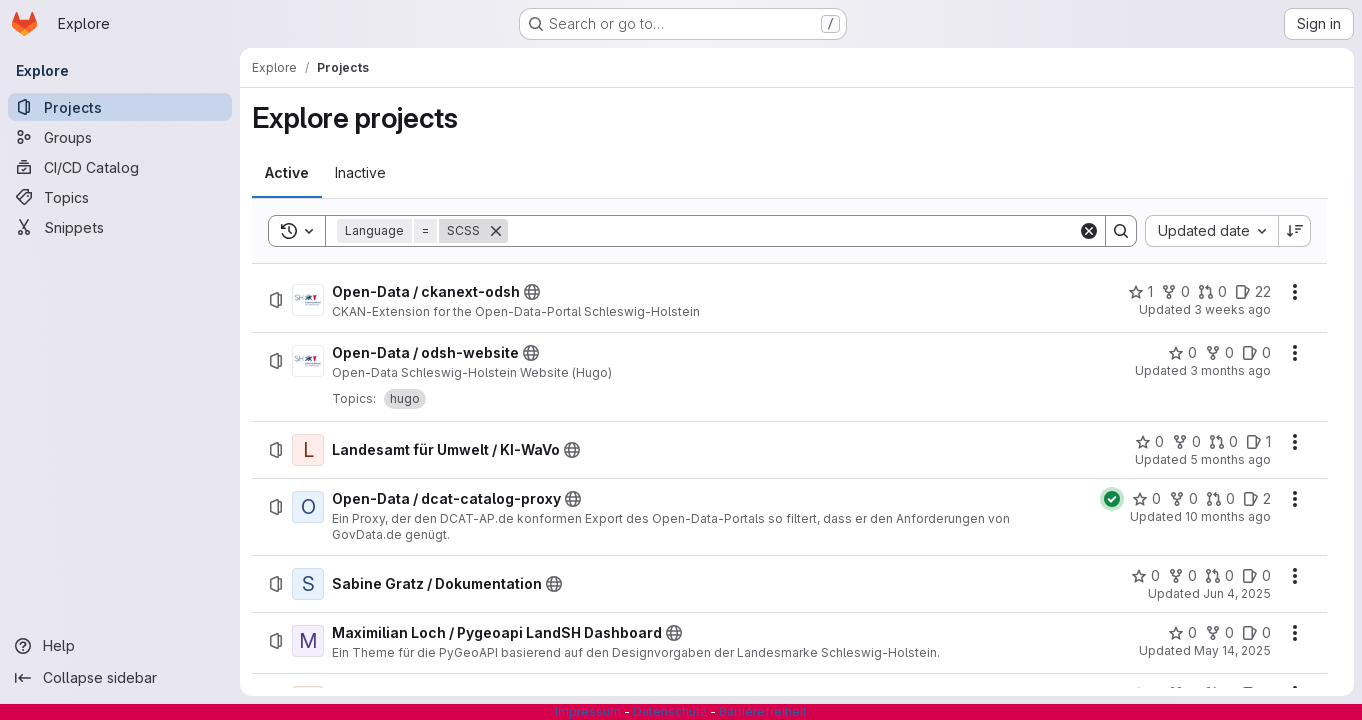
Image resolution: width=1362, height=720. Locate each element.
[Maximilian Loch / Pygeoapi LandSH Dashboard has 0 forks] (1219, 633)
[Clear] (1089, 231)
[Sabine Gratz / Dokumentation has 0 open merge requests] (1219, 576)
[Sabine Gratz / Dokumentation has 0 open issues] (1256, 576)
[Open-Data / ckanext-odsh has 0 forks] (1175, 292)
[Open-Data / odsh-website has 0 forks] (1219, 353)
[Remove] (496, 231)
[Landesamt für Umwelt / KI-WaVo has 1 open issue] (1258, 442)
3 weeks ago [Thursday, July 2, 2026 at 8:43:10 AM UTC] (1232, 309)
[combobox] (1211, 231)
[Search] (793, 231)
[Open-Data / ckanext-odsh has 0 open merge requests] (1212, 292)
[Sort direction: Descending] (1295, 231)
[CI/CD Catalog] (120, 167)
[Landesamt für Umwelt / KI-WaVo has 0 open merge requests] (1223, 442)
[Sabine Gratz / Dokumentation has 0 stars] (1145, 576)
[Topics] (120, 197)
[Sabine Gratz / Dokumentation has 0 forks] (1182, 576)
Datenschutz (670, 711)
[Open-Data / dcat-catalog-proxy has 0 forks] (1183, 499)
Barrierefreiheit (763, 711)
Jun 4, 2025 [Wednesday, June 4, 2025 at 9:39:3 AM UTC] (1237, 593)
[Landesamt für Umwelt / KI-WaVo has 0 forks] (1186, 442)
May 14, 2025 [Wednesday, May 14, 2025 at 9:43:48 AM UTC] (1232, 650)
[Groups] (120, 137)
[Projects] (120, 107)
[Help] (120, 646)
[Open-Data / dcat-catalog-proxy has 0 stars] (1146, 499)
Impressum (588, 711)
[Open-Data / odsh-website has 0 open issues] (1256, 353)
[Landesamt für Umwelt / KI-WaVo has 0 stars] (1149, 442)
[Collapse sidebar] (120, 678)
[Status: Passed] (1112, 499)
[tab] (287, 173)
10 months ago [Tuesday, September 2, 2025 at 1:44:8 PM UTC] (1228, 516)
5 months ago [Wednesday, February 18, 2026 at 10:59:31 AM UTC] (1230, 459)
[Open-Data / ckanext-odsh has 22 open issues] (1253, 292)
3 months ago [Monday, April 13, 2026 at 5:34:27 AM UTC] (1230, 370)
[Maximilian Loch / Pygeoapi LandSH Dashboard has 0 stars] (1182, 633)
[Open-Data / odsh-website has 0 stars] (1182, 353)
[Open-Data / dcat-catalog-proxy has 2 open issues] (1257, 499)
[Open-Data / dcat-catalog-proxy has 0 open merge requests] (1220, 499)
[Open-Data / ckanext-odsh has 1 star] (1140, 292)
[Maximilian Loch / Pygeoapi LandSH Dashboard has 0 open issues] (1256, 633)
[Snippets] (120, 227)
